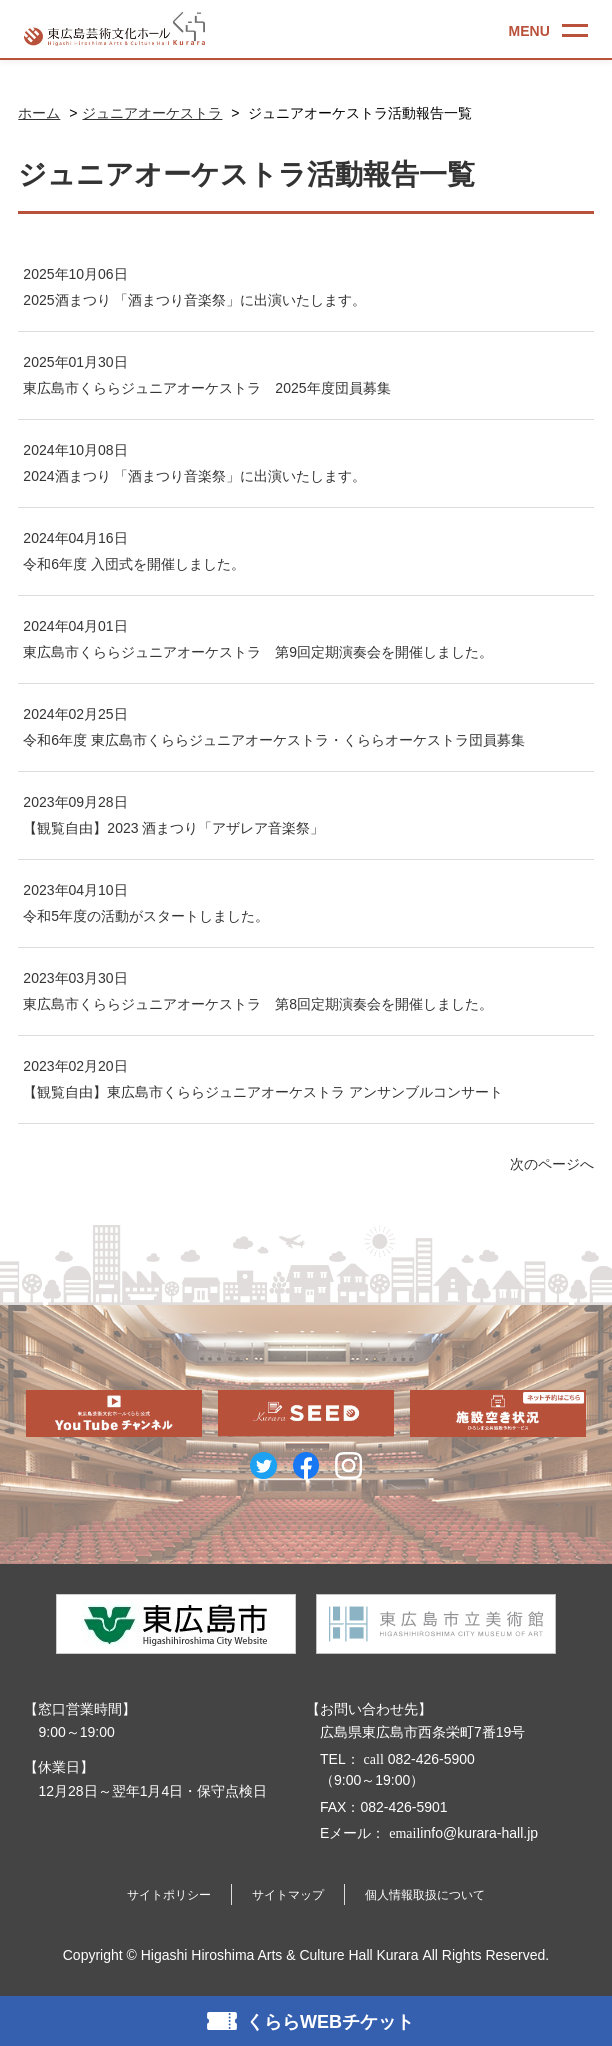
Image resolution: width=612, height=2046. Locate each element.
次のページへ (552, 1164)
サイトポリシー (169, 1895)
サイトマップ (288, 1895)
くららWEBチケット (330, 2022)
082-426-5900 (417, 1759)
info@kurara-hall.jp (461, 1833)
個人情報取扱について (425, 1895)
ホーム (39, 113)
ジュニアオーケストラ (152, 113)
